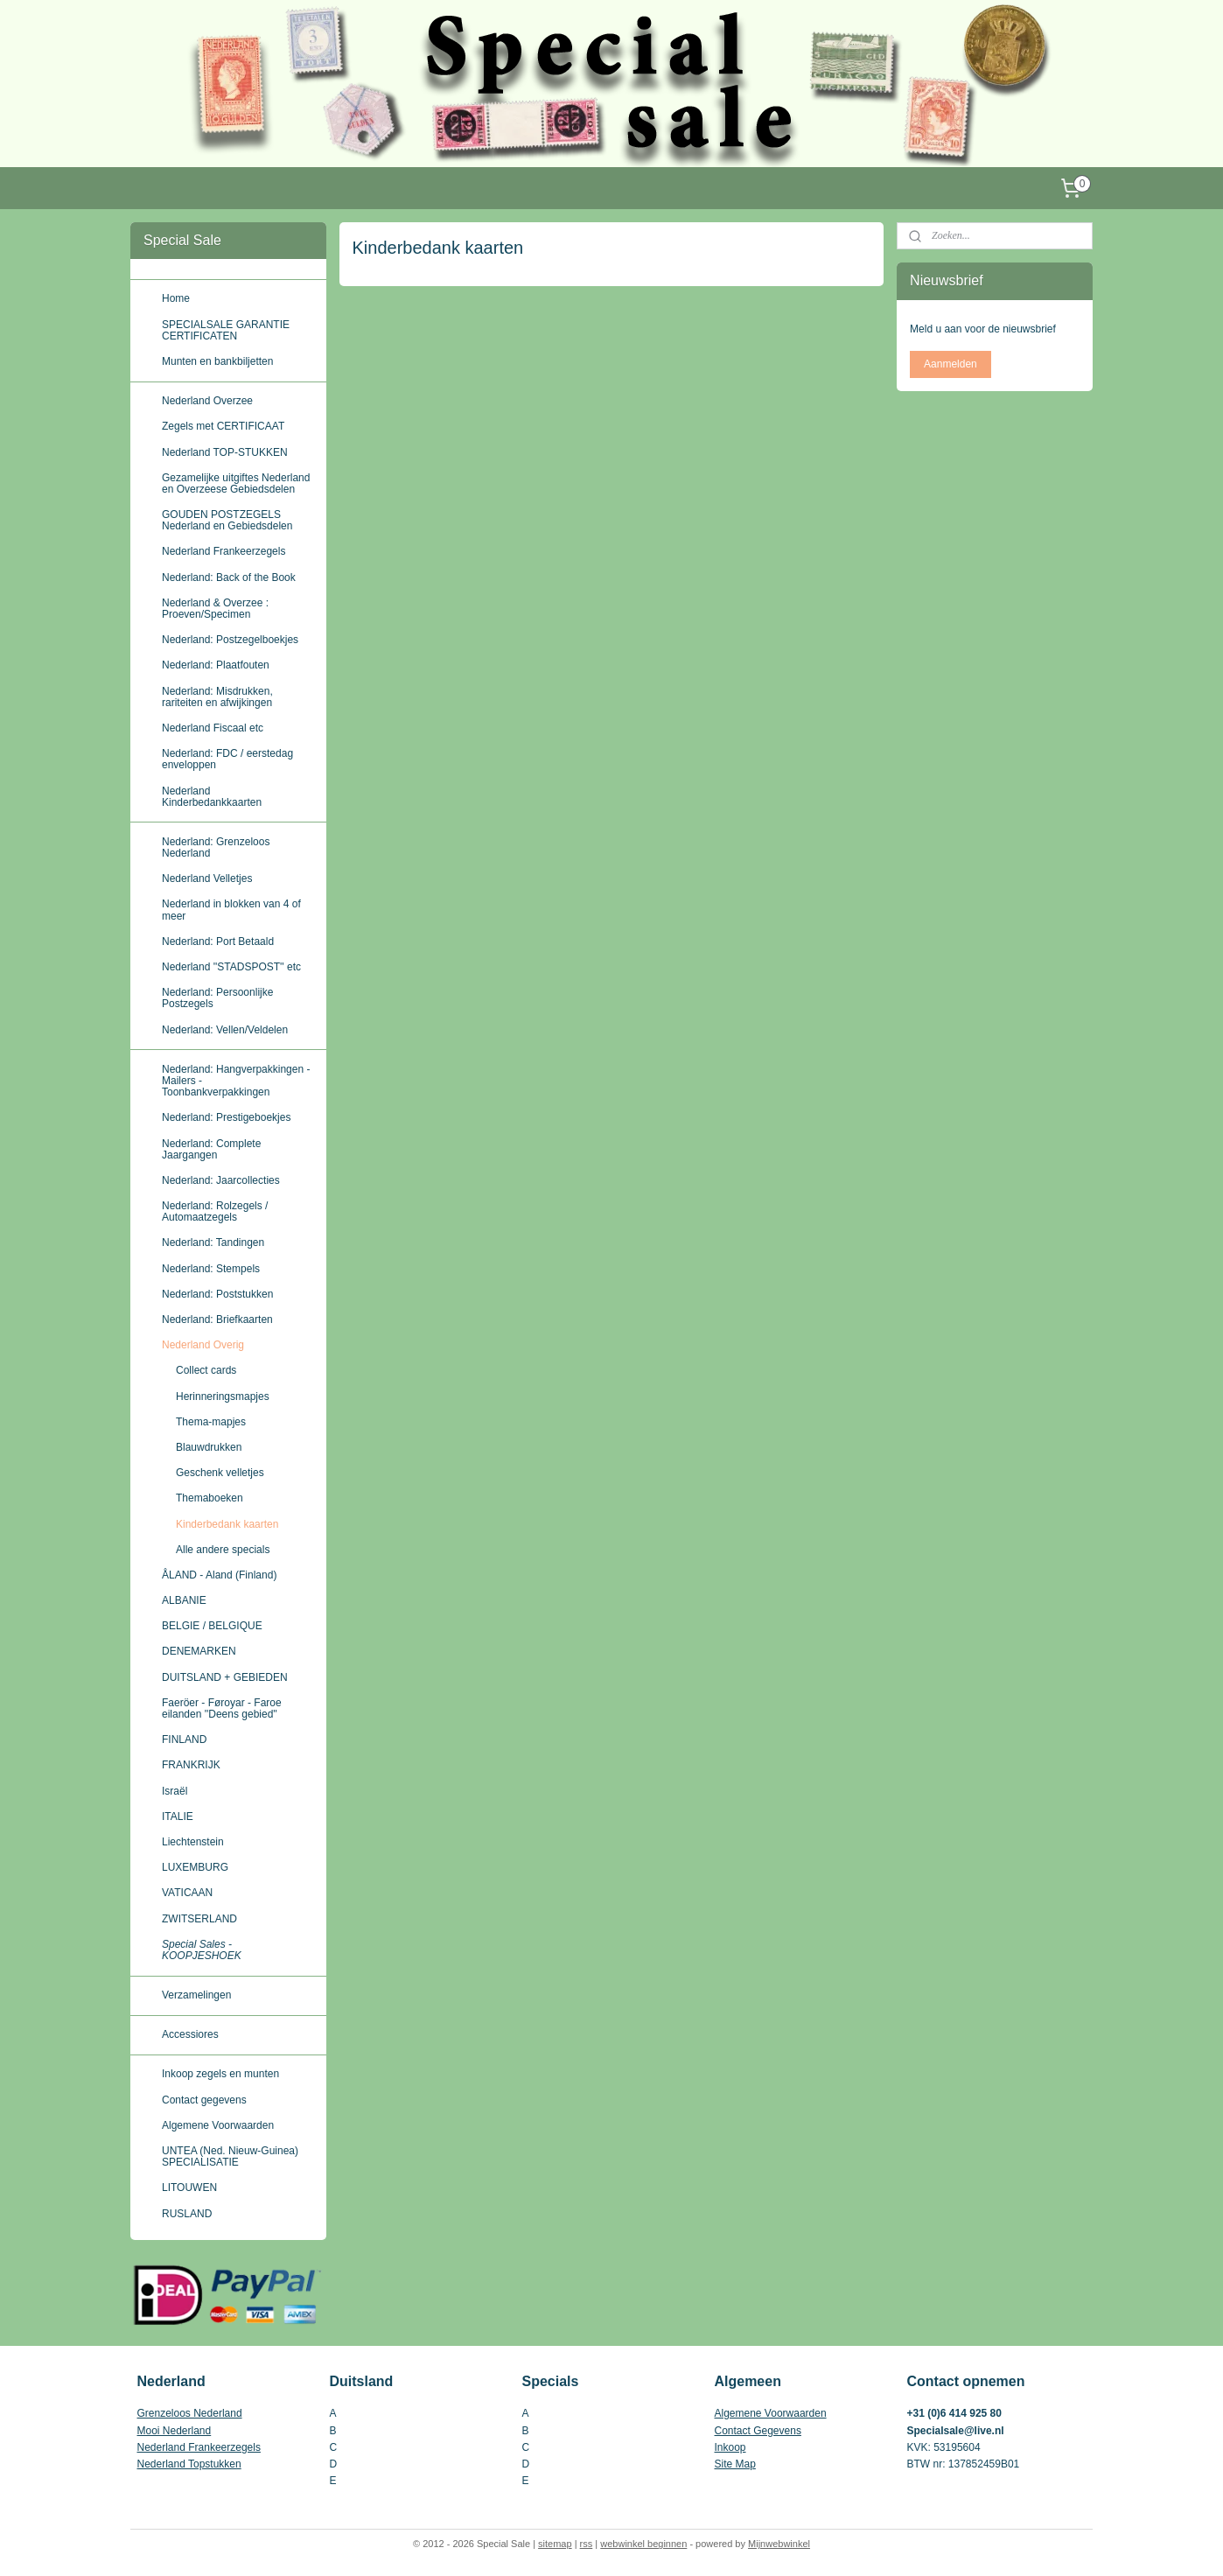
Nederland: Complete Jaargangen (211, 1149)
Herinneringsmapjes (222, 1396)
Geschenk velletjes (220, 1472)
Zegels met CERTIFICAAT (223, 426)
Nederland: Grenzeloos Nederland (215, 847)
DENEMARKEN (199, 1651)
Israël (174, 1791)
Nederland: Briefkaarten (217, 1319)
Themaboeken (209, 1498)
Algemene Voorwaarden (218, 2125)
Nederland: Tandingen (213, 1242)
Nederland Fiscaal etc (212, 728)
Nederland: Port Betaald (218, 941)
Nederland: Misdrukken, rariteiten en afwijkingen (217, 697)
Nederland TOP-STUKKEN (225, 452)
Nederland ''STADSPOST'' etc (231, 967)
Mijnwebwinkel (779, 2543)
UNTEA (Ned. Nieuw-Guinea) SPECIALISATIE (230, 2156)
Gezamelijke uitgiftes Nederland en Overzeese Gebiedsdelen (236, 483)
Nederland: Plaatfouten (215, 665)
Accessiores (190, 2034)
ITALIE (177, 1816)
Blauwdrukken (208, 1447)
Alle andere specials (222, 1550)
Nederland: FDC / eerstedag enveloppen (227, 759)
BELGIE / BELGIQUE (212, 1626)
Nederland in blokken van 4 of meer (231, 909)
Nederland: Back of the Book (229, 577)
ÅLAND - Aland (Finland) (219, 1575)
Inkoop (730, 2447)
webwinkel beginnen (643, 2543)
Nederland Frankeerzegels (223, 551)
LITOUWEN (189, 2187)
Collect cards (206, 1370)
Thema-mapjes (211, 1422)
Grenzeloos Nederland (189, 2413)
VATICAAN (187, 1892)
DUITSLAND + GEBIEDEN (225, 1677)
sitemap (555, 2543)
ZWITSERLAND (199, 1919)
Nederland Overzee (207, 401)
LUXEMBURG (195, 1867)
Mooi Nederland (174, 2431)
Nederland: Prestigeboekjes (226, 1117)
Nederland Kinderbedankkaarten (212, 796)
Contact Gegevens (758, 2431)
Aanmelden (950, 364)
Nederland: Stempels (211, 1269)
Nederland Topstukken (189, 2464)
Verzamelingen (196, 1995)
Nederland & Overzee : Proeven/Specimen (215, 608)
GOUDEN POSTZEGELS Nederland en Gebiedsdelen (227, 520)
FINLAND (184, 1739)
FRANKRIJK (191, 1765)
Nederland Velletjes (207, 878)
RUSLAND (187, 2214)
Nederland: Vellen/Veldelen (225, 1030)
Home (176, 298)
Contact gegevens (204, 2100)
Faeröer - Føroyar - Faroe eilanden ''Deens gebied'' (222, 1708)
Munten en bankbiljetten (217, 361)
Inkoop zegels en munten (220, 2074)
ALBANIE (184, 1600)
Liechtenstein (193, 1842)
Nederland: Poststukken (217, 1294)
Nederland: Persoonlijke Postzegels (217, 998)
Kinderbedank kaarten (227, 1524)
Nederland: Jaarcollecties (221, 1180)
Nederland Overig (203, 1345)
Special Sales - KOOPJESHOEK (201, 1950)
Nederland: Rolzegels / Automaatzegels (215, 1211)
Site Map (735, 2464)
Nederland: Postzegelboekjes (230, 640)
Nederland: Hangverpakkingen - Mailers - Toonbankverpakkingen (236, 1080)
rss (586, 2543)
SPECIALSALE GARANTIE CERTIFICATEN (226, 330)
